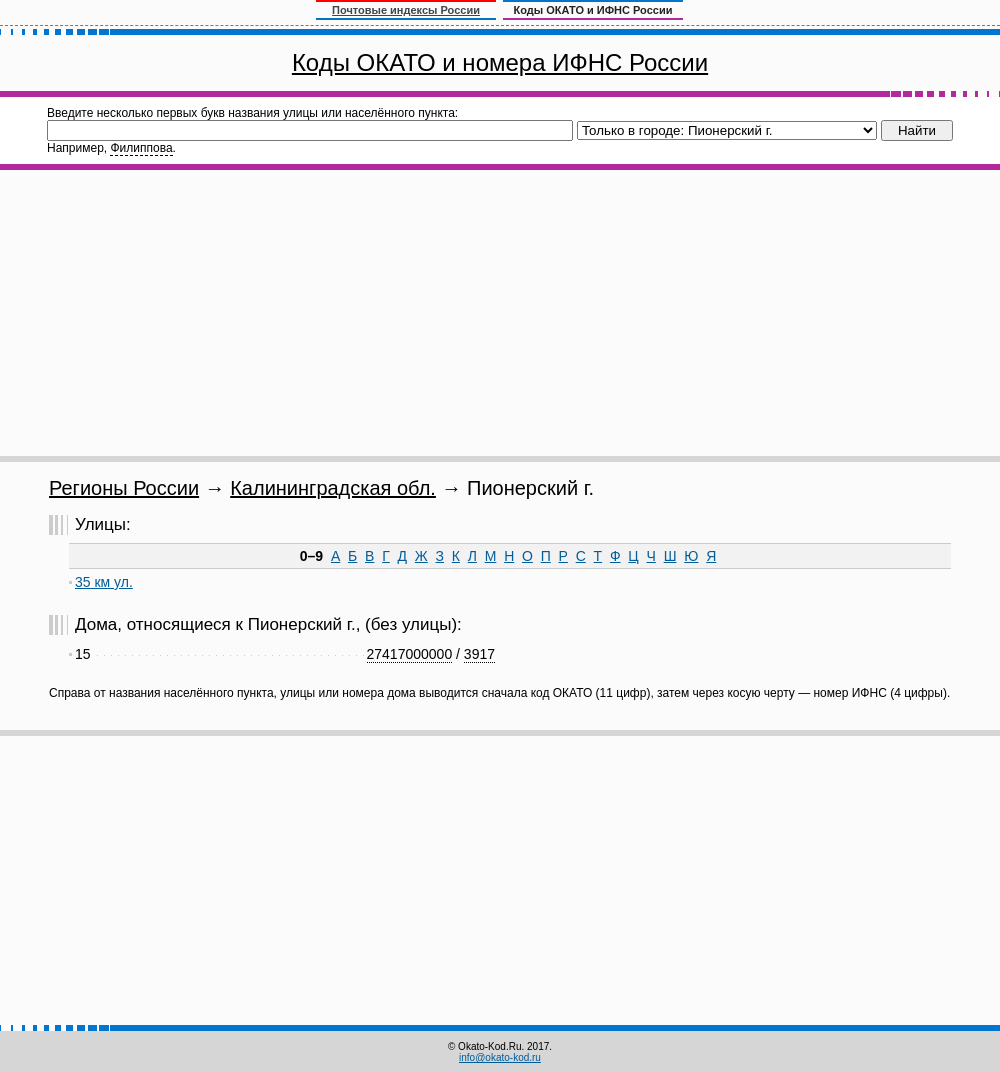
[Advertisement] (500, 313)
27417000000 (410, 654)
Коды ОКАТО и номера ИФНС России (500, 62)
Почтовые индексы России (406, 10)
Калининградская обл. (333, 488)
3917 (479, 654)
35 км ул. (104, 582)
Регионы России (124, 488)
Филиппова (141, 148)
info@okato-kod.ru (500, 1057)
